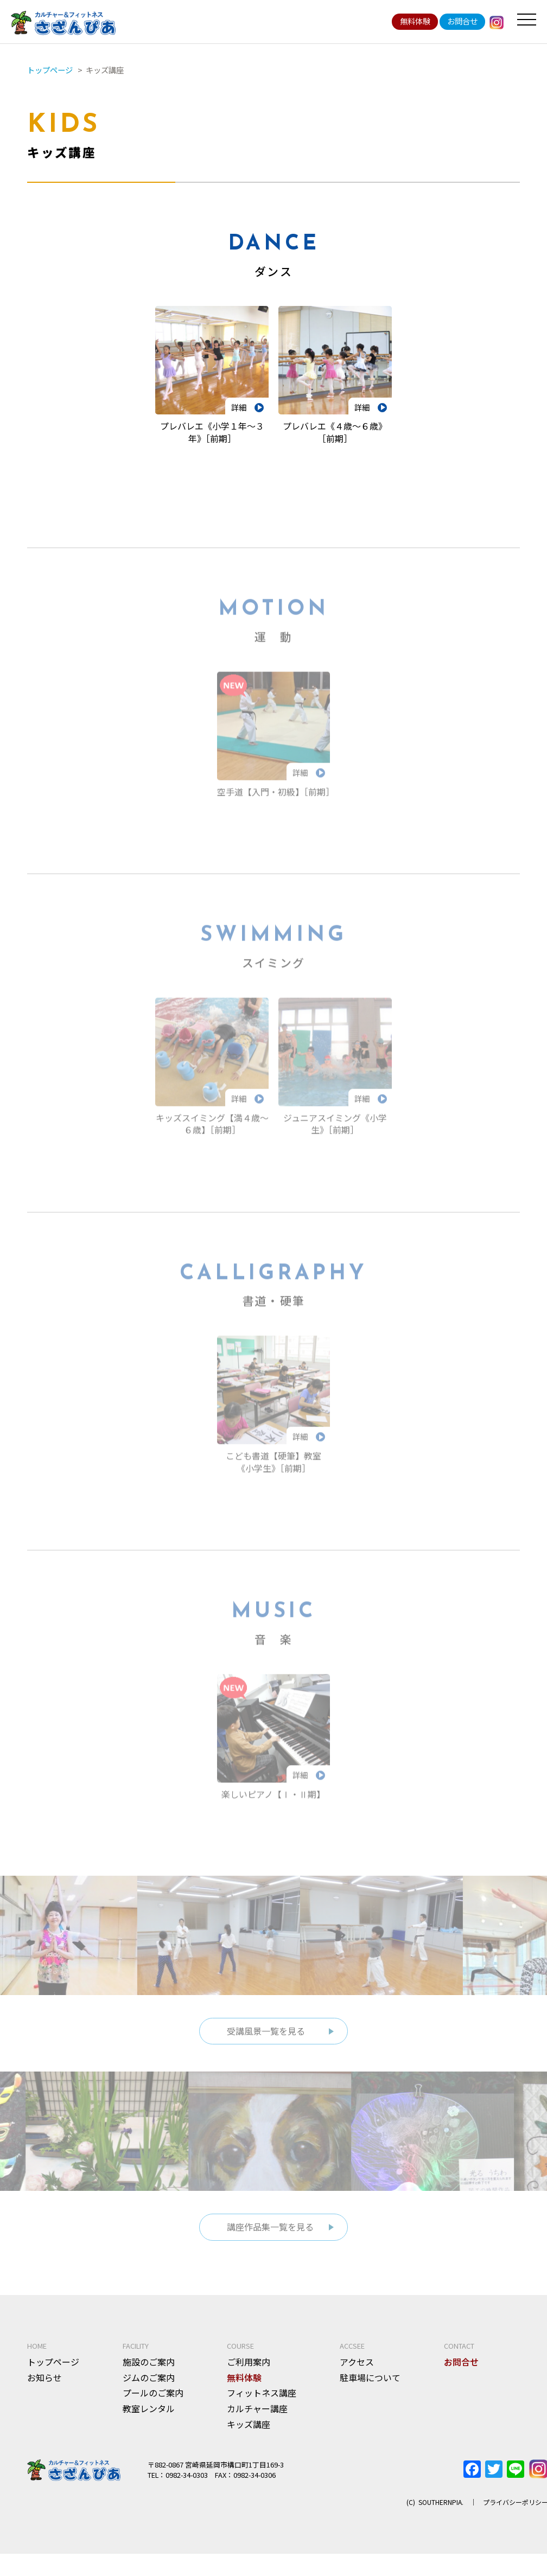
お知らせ (44, 2387)
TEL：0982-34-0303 (178, 2485)
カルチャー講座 (257, 2418)
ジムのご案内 (149, 2387)
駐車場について (370, 2387)
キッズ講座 (248, 2434)
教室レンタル (149, 2418)
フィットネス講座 (261, 2402)
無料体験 (415, 21)
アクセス (357, 2371)
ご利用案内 (248, 2371)
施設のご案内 (149, 2371)
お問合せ (462, 21)
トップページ (53, 2371)
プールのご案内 (153, 2402)
